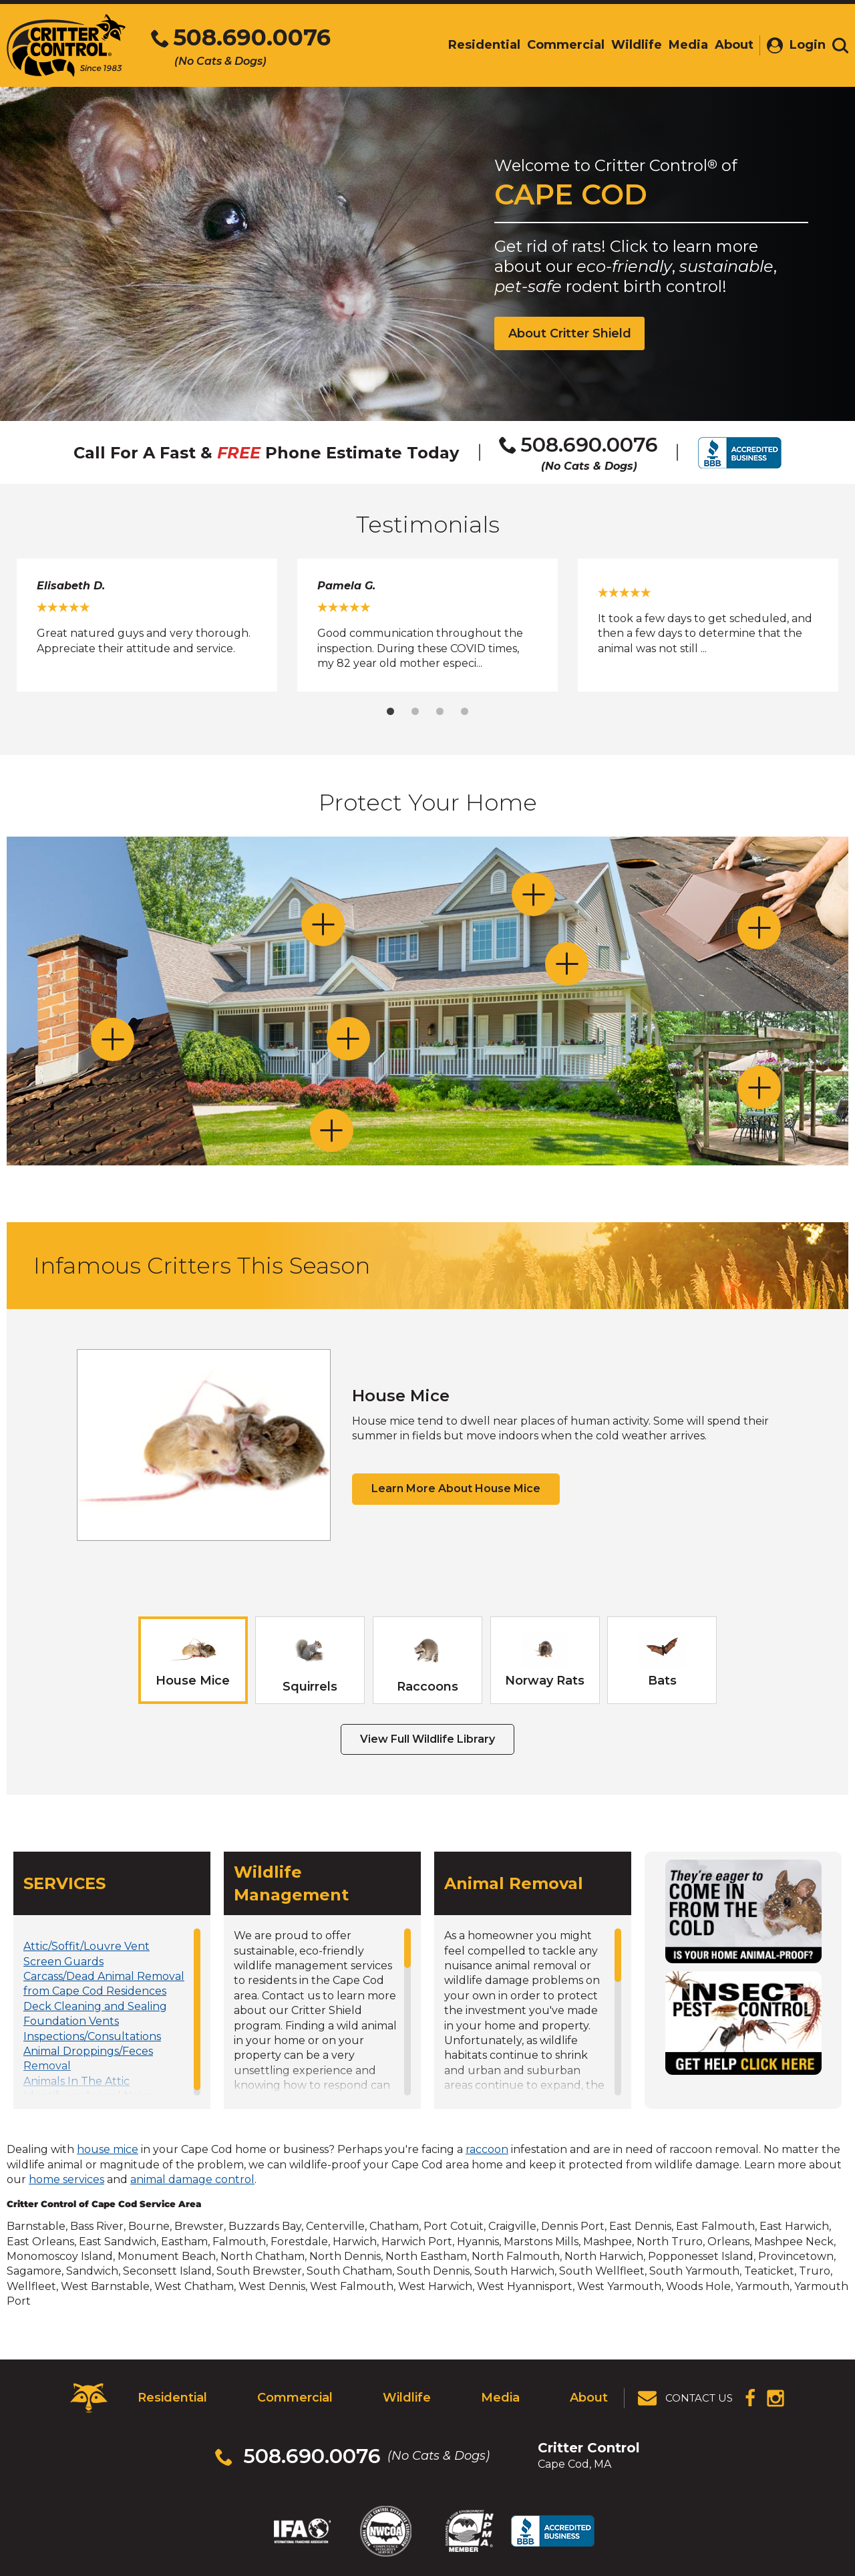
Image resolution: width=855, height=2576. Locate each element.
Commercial (295, 2397)
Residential (172, 2397)
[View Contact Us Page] (686, 2398)
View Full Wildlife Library (427, 1739)
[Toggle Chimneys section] (112, 1039)
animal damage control (192, 2179)
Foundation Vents (71, 2021)
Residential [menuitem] (484, 44)
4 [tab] (464, 711)
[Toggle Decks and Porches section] (759, 1087)
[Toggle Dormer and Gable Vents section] (533, 894)
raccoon (487, 2149)
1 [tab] (390, 711)
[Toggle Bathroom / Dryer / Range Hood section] (566, 964)
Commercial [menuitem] (566, 44)
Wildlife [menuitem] (636, 44)
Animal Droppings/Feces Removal (88, 2058)
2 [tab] (415, 711)
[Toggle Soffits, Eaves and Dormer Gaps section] (323, 924)
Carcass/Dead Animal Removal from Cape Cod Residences (103, 1983)
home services (66, 2179)
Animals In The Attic (76, 2081)
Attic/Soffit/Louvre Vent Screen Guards (86, 1953)
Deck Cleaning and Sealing (95, 2006)
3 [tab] (440, 711)
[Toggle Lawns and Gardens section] (331, 1130)
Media (500, 2397)
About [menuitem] (734, 44)
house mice (107, 2149)
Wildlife (407, 2397)
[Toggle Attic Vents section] (759, 928)
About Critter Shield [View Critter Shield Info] (569, 333)
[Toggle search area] (840, 45)
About (589, 2397)
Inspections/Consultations (92, 2036)
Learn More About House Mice (455, 1488)
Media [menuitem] (688, 44)
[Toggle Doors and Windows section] (348, 1038)
